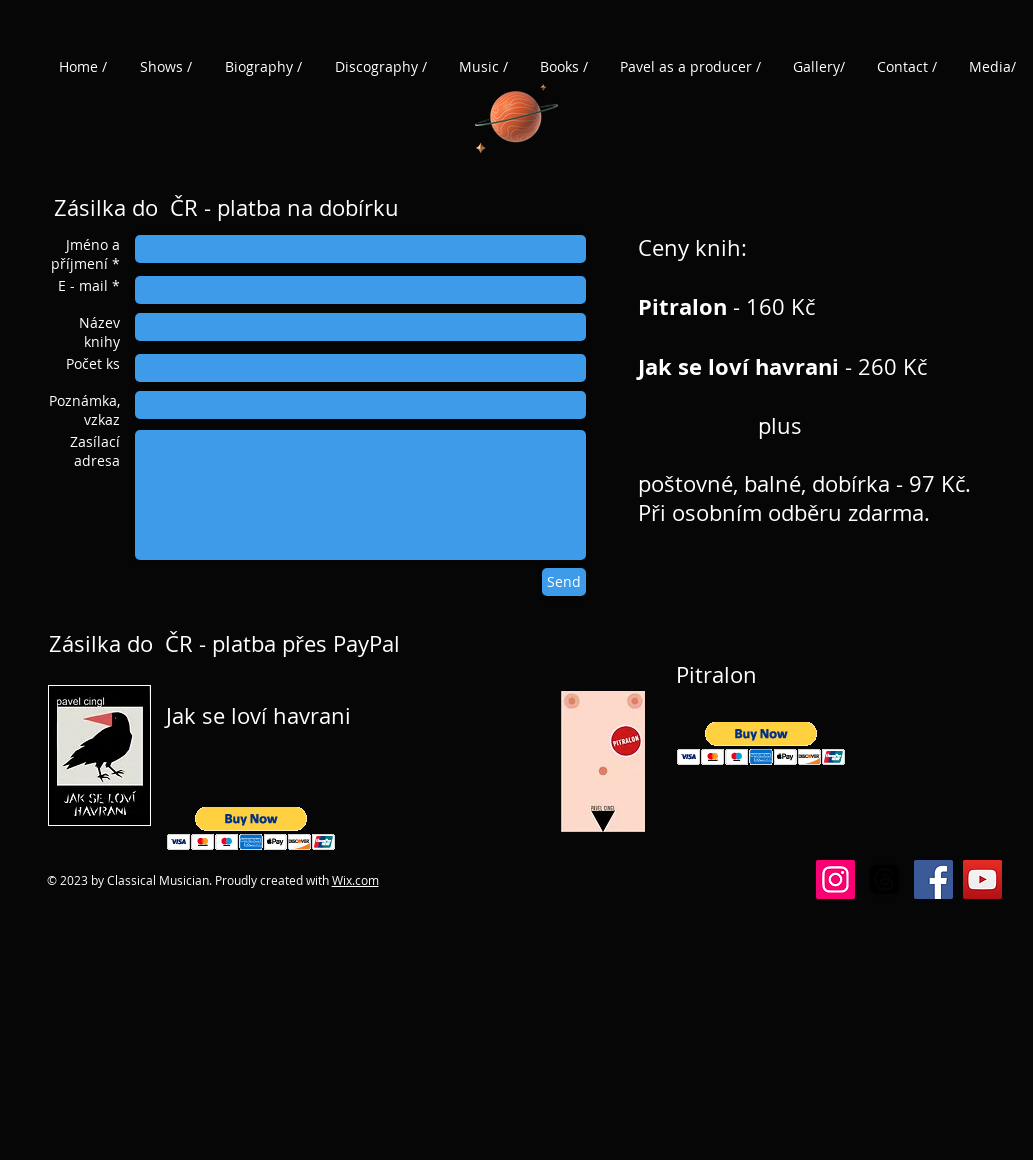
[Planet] (516, 114)
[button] (251, 828)
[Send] (564, 582)
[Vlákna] (884, 879)
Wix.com (355, 880)
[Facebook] (933, 879)
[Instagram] (835, 879)
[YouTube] (982, 879)
